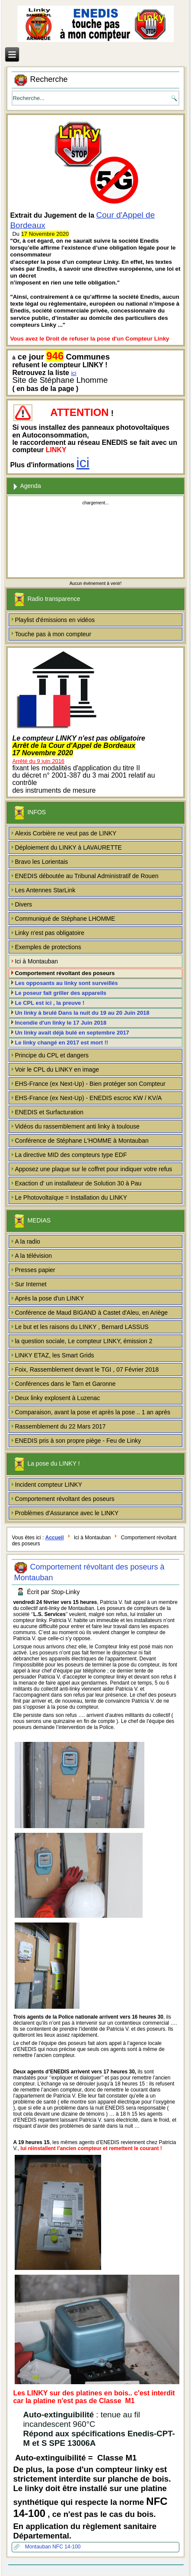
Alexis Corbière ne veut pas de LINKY (65, 833)
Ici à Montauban (36, 961)
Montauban (38, 2547)
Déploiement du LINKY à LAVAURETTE (68, 847)
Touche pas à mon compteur (53, 634)
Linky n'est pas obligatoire (49, 932)
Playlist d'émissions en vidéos (55, 619)
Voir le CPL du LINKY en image (57, 1069)
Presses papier (35, 1269)
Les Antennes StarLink (45, 890)
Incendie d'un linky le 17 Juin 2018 (60, 1022)
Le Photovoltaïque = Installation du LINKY (71, 1197)
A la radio (27, 1241)
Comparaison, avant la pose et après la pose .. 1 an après (92, 1412)
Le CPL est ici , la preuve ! (49, 1003)
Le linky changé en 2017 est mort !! (61, 1042)
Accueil (54, 1538)
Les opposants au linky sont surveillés (66, 983)
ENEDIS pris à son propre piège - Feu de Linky (78, 1440)
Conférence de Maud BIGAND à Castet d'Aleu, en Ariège (91, 1312)
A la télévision (33, 1255)
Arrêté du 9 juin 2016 (38, 761)
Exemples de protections (48, 947)
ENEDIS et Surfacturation (49, 1112)
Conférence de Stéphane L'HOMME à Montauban (81, 1140)
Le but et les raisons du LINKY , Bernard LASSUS (81, 1326)
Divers (23, 904)
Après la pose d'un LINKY (49, 1298)
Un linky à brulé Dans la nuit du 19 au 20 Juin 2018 (82, 1013)
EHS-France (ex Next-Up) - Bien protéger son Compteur (90, 1083)
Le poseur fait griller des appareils (60, 993)
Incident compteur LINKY (48, 1484)
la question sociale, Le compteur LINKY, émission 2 (83, 1341)
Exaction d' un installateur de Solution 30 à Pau (78, 1183)
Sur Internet (30, 1284)
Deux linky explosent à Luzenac (57, 1397)
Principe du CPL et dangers (52, 1055)
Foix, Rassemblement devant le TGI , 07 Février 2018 (87, 1369)
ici (73, 373)
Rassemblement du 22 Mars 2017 (60, 1426)
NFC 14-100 (66, 2547)
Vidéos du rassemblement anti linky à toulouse (77, 1126)
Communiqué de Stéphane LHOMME (65, 918)
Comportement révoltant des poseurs (65, 973)
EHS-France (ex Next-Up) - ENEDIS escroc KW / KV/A (88, 1097)
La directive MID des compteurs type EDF (71, 1154)
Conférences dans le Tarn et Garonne (65, 1383)
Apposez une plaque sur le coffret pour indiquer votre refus (93, 1169)
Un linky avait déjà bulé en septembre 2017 (72, 1032)
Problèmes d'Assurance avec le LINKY (66, 1513)
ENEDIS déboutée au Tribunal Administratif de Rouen (86, 875)
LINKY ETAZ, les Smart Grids (54, 1355)
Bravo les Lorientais (41, 861)
